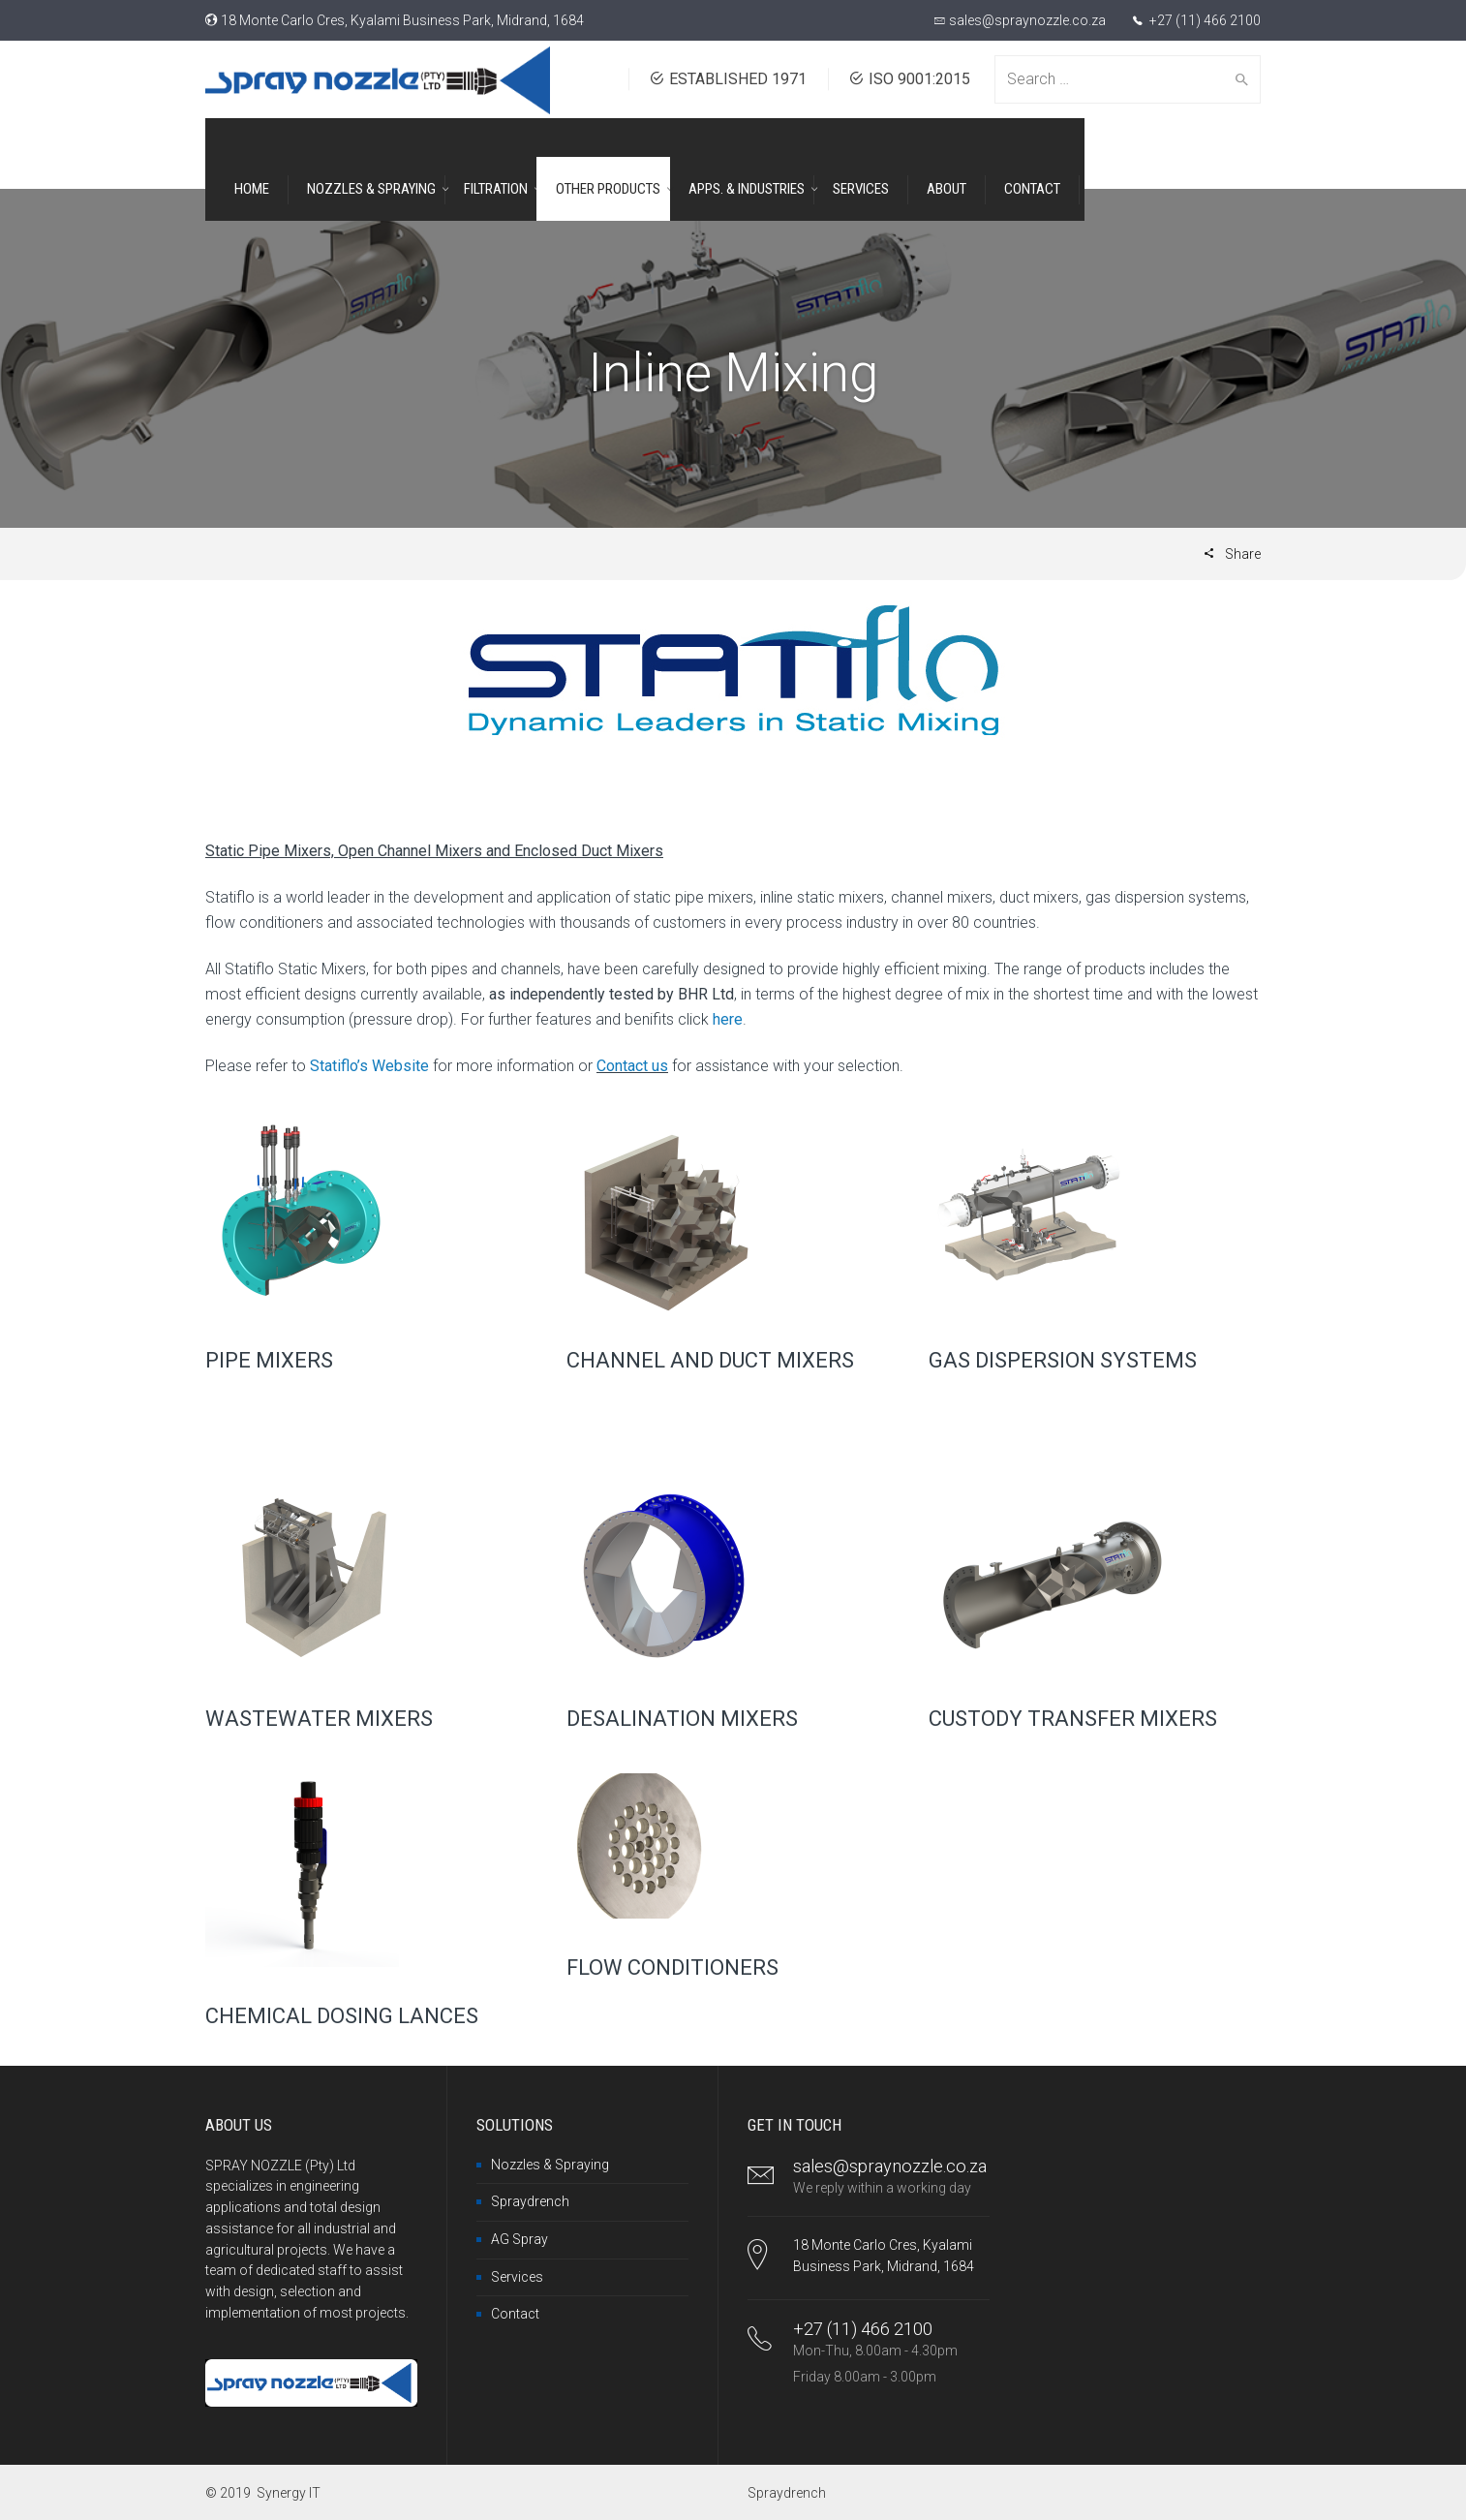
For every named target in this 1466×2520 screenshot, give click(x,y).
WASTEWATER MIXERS (319, 1718)
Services (517, 2277)
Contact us (632, 1066)
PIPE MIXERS (269, 1360)
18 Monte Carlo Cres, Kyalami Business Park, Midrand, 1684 (402, 20)
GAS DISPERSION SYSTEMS (1063, 1360)
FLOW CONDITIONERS (672, 1967)
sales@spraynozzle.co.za (1027, 20)
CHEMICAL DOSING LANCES (341, 2016)
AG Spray (519, 2239)
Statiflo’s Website (369, 1066)
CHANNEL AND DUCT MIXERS (710, 1360)
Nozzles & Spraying (550, 2164)
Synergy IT (289, 2493)
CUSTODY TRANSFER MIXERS (1073, 1718)
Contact (515, 2313)
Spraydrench (530, 2201)
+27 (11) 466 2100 (1203, 20)
